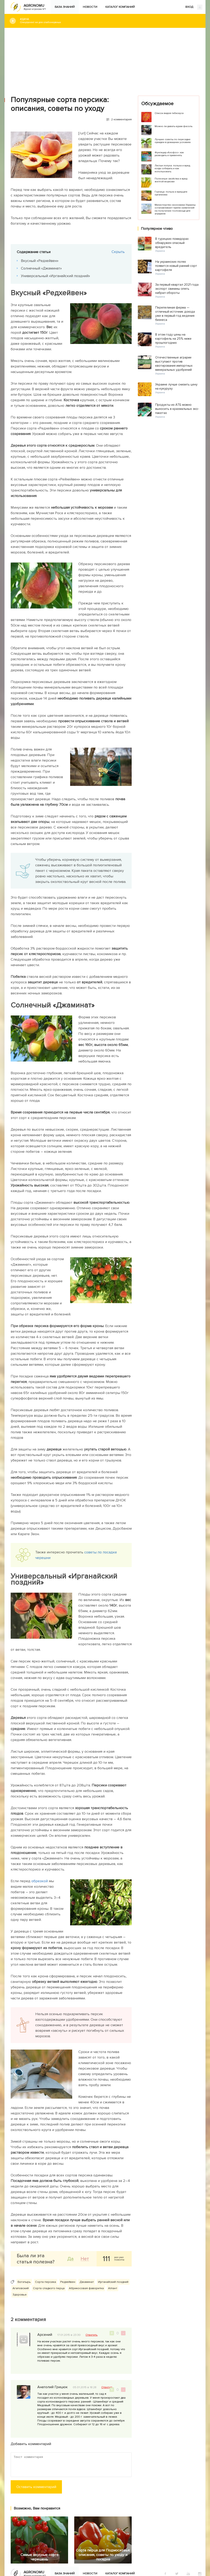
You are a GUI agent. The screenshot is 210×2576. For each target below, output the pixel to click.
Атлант (112, 2288)
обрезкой (40, 1881)
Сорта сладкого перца (49, 2288)
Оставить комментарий (36, 2487)
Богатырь (24, 2282)
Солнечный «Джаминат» (41, 268)
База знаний (65, 7)
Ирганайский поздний (113, 2282)
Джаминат (87, 2282)
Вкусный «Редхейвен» (39, 260)
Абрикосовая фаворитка (86, 2288)
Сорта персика (45, 2282)
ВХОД (193, 7)
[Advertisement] (105, 58)
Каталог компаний (120, 7)
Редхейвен (67, 2282)
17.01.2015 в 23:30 (69, 2335)
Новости (90, 7)
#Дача (109, 20)
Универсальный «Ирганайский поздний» (55, 276)
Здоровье (20, 2294)
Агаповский (21, 2288)
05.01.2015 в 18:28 (84, 2387)
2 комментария (121, 119)
